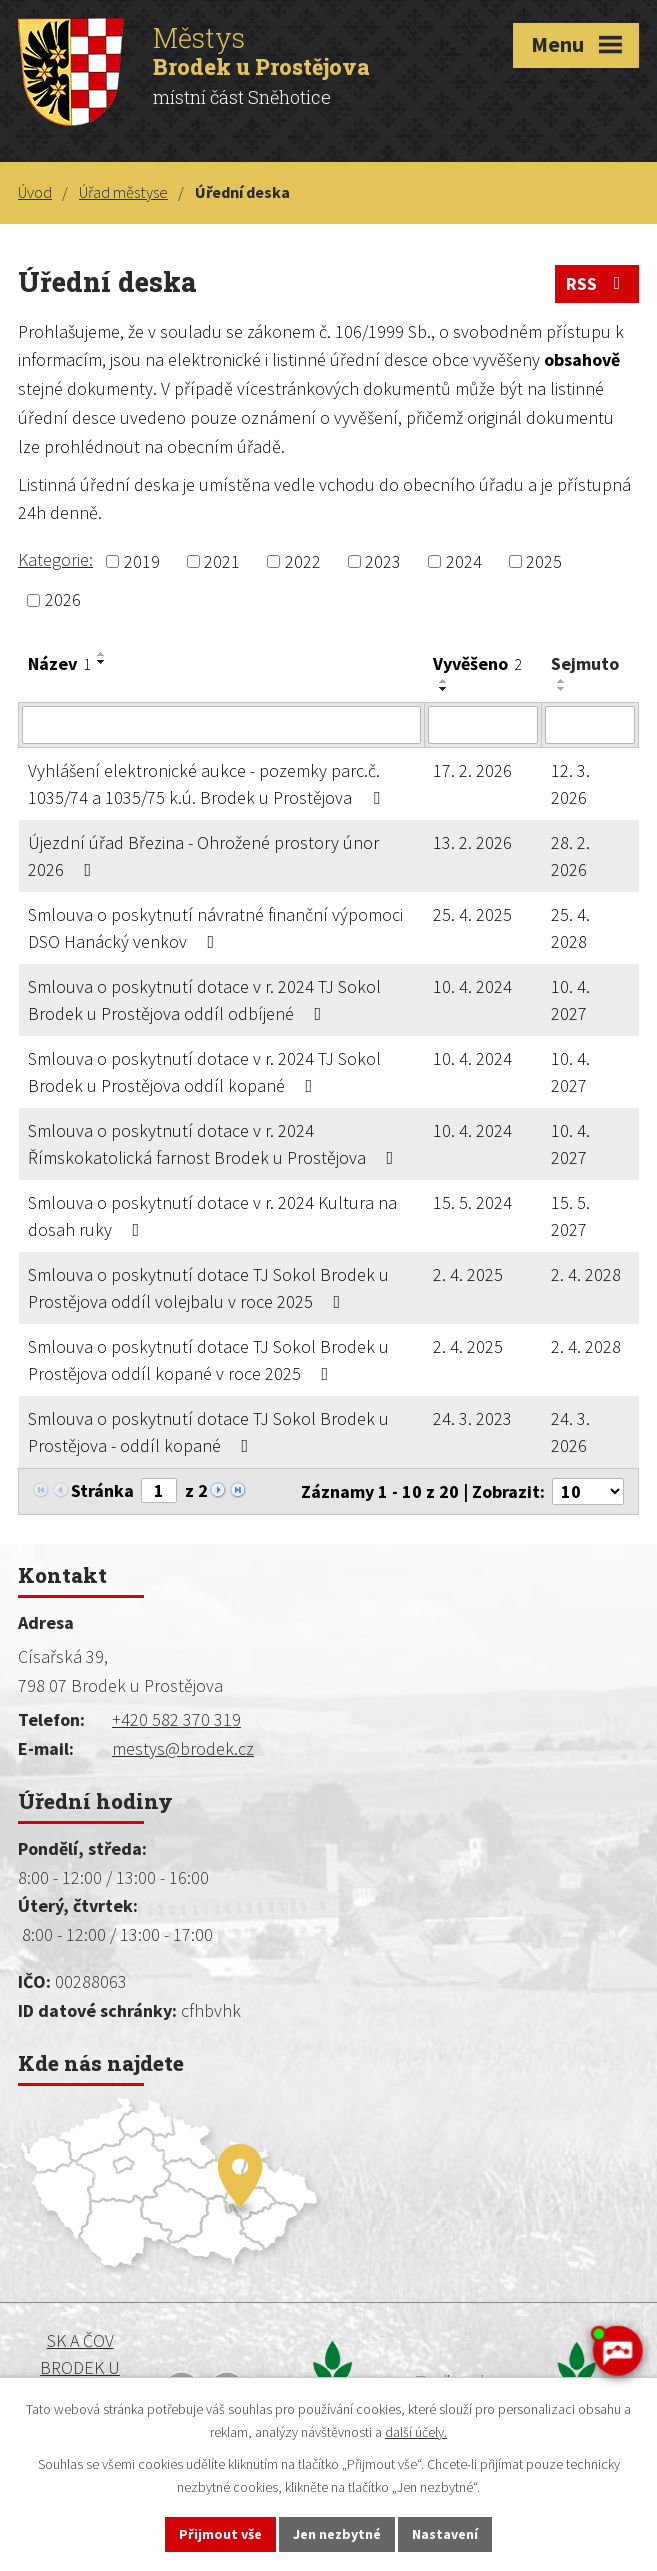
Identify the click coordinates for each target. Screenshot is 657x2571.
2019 (142, 561)
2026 (63, 600)
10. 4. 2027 (570, 1000)
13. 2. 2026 (472, 842)
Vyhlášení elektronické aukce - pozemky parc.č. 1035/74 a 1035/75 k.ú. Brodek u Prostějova (208, 784)
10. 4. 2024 (472, 986)
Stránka (102, 1490)
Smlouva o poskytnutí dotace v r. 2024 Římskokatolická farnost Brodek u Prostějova (215, 1144)
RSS (597, 283)
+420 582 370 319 (176, 1719)
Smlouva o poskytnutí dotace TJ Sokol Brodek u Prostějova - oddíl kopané (208, 1432)
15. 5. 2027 (570, 1216)
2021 (222, 561)
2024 (464, 561)
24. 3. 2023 (472, 1418)
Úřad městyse (123, 192)
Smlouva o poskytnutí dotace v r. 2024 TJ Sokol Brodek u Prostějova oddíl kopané (204, 1072)
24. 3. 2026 (570, 1432)
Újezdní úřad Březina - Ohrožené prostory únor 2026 (203, 856)
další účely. (416, 2432)
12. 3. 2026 (570, 784)
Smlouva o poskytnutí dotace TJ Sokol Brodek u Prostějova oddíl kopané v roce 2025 (208, 1360)
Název (59, 663)
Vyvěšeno (477, 663)
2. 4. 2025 (468, 1274)
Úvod (35, 192)
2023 (383, 561)
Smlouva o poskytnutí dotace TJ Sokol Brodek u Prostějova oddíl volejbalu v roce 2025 (208, 1288)
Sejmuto (585, 663)
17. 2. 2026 (472, 770)
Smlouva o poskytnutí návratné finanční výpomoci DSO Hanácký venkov (215, 928)
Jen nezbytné (337, 2534)
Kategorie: (55, 559)
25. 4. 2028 (570, 928)
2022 (303, 561)
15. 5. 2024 (472, 1202)
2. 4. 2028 (586, 1274)
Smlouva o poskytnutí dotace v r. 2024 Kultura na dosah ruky (212, 1216)
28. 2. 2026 (570, 856)
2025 (544, 561)
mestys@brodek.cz (183, 1748)
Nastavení (445, 2534)
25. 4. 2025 (472, 914)
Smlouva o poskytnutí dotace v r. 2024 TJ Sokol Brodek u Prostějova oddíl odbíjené (204, 1000)
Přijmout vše (220, 2534)
